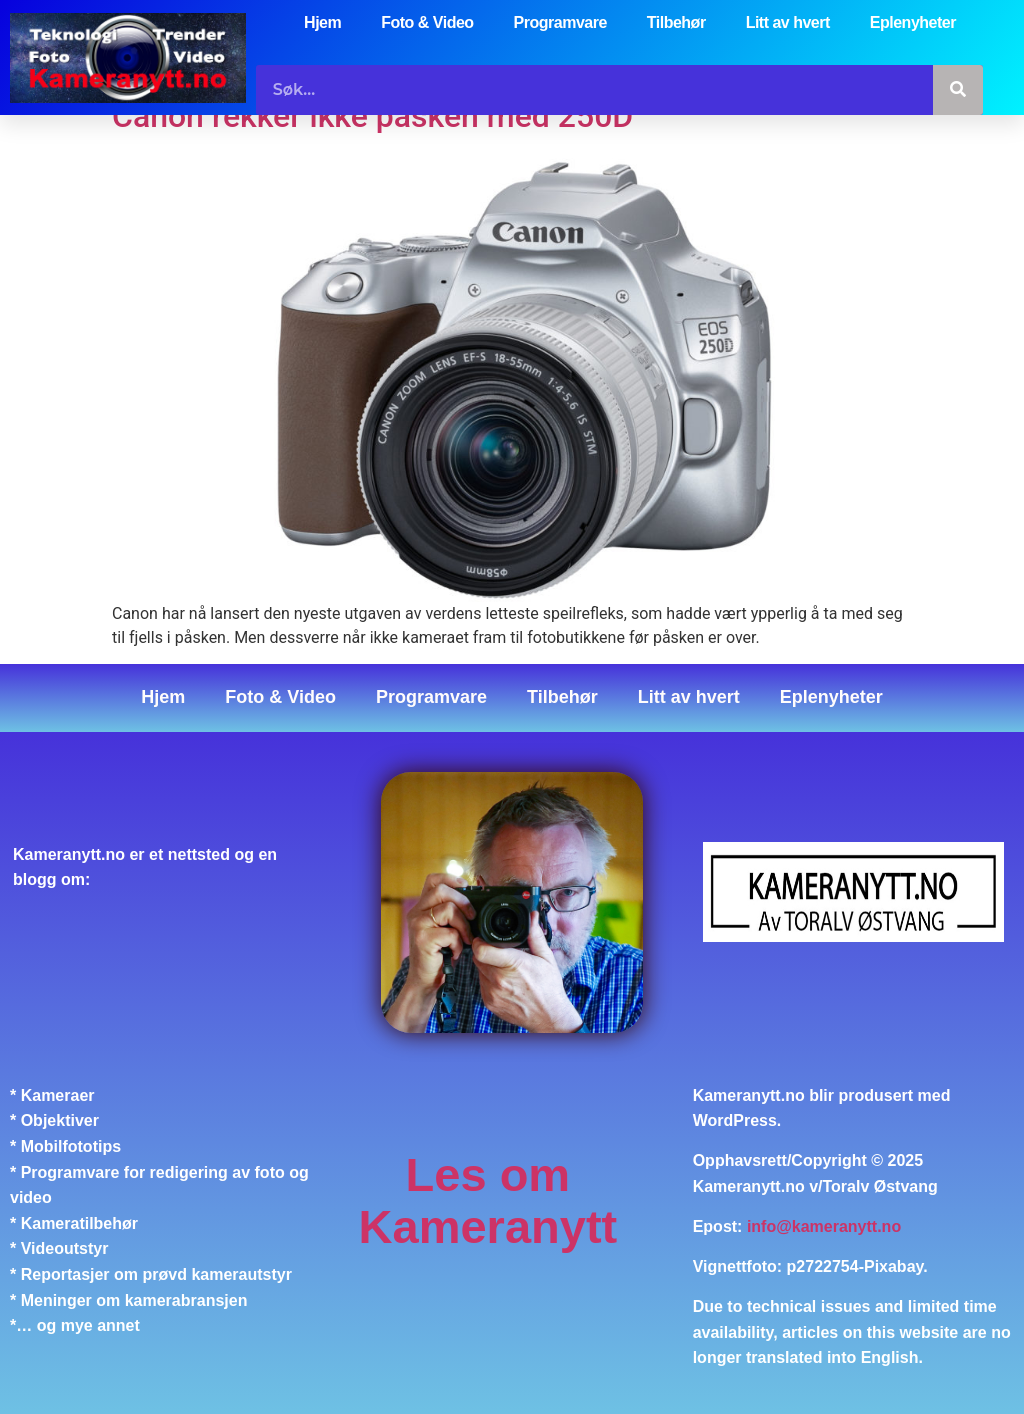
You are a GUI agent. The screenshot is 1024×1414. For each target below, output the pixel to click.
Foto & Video (427, 22)
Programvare (560, 22)
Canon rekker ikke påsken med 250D (372, 116)
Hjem (322, 22)
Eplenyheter (913, 22)
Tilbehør (676, 22)
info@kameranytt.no (824, 1226)
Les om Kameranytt (488, 1200)
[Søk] (958, 90)
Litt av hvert (788, 22)
